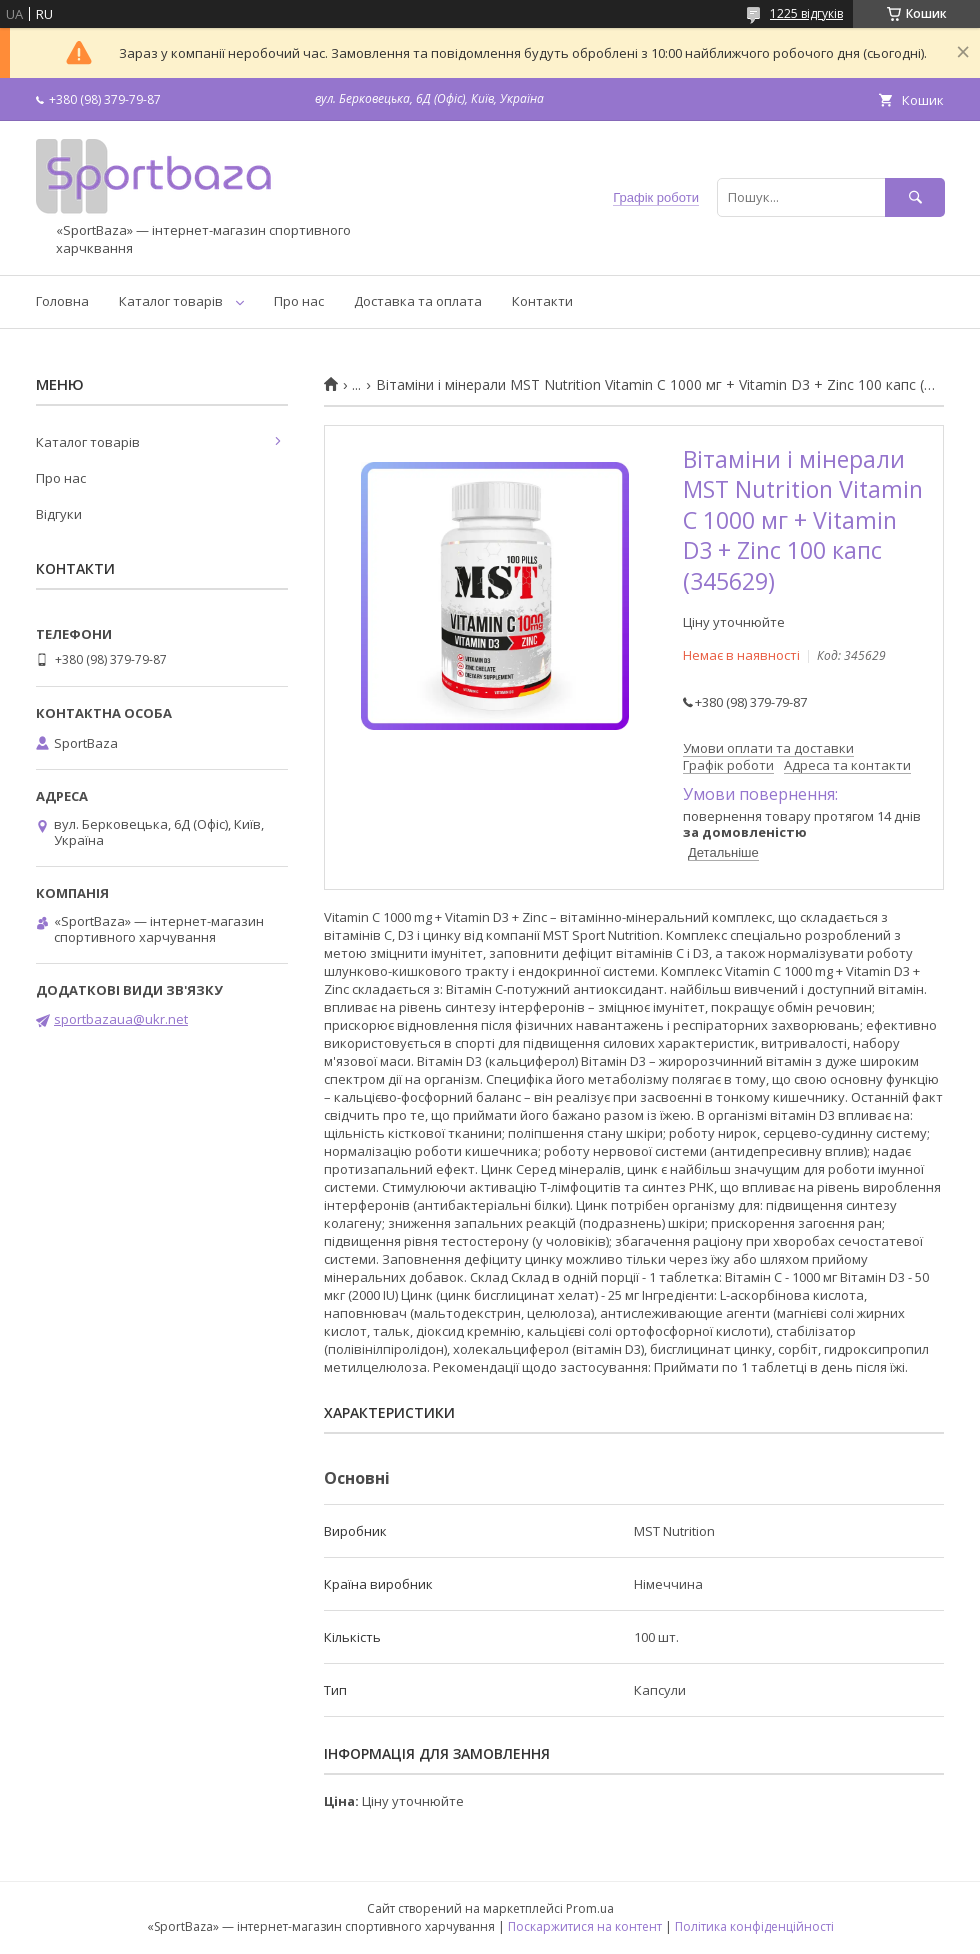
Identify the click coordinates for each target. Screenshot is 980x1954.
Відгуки (59, 514)
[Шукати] (915, 197)
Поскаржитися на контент (585, 1926)
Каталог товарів (171, 301)
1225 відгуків (806, 13)
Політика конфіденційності (754, 1926)
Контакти (542, 301)
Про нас (299, 301)
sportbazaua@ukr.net (121, 1019)
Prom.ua (590, 1908)
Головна (62, 301)
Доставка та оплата (418, 301)
